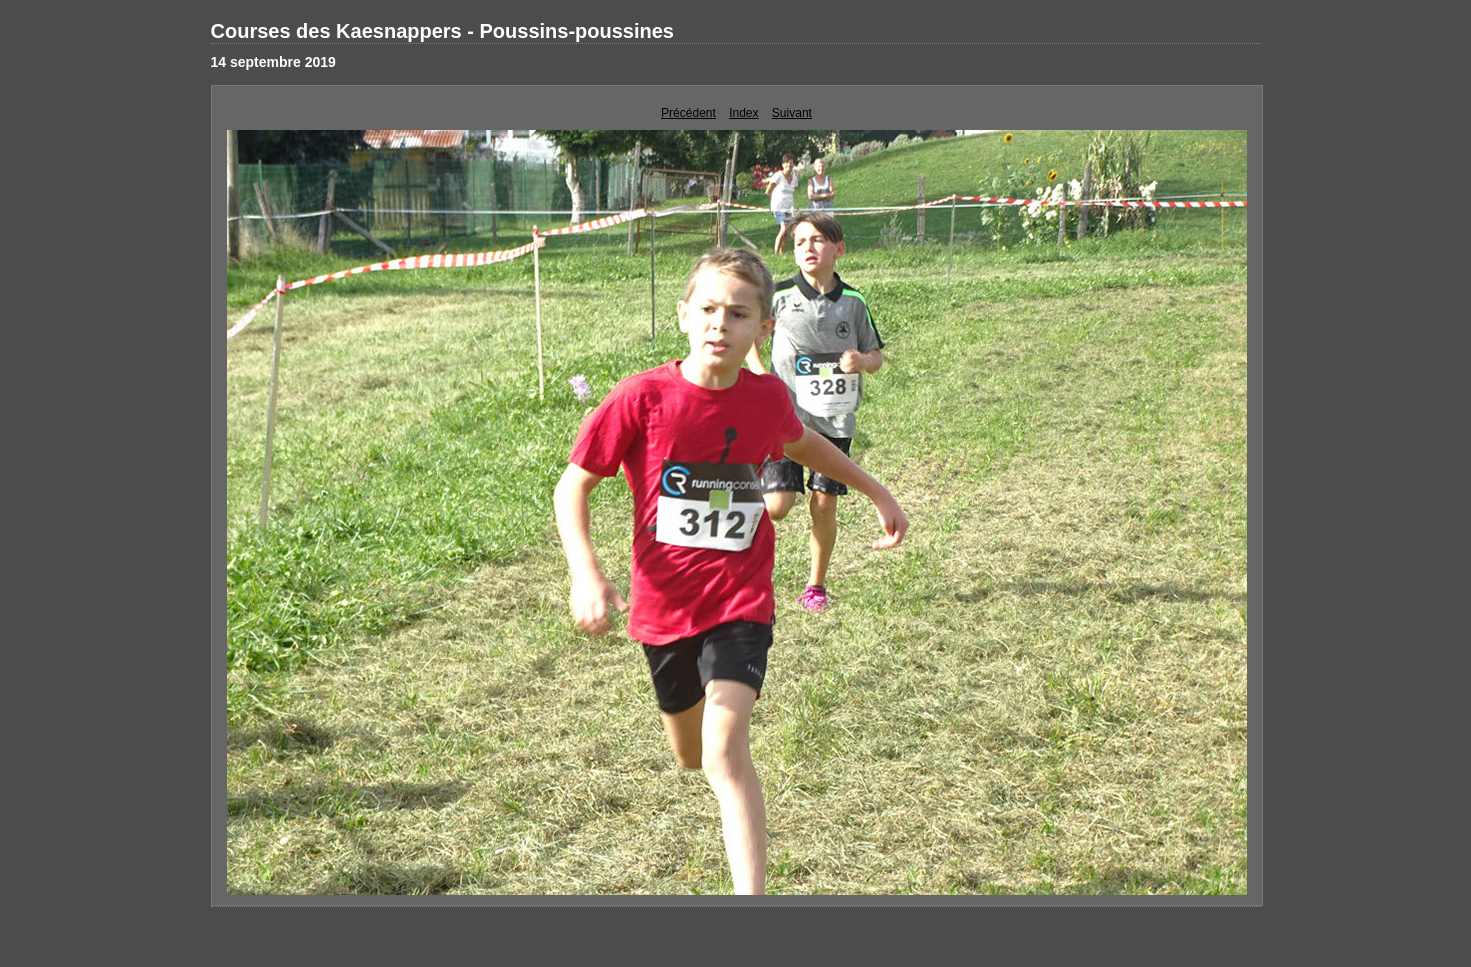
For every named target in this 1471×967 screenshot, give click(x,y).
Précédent (688, 113)
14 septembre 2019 (273, 62)
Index (743, 113)
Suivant (792, 113)
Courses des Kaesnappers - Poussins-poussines (443, 31)
